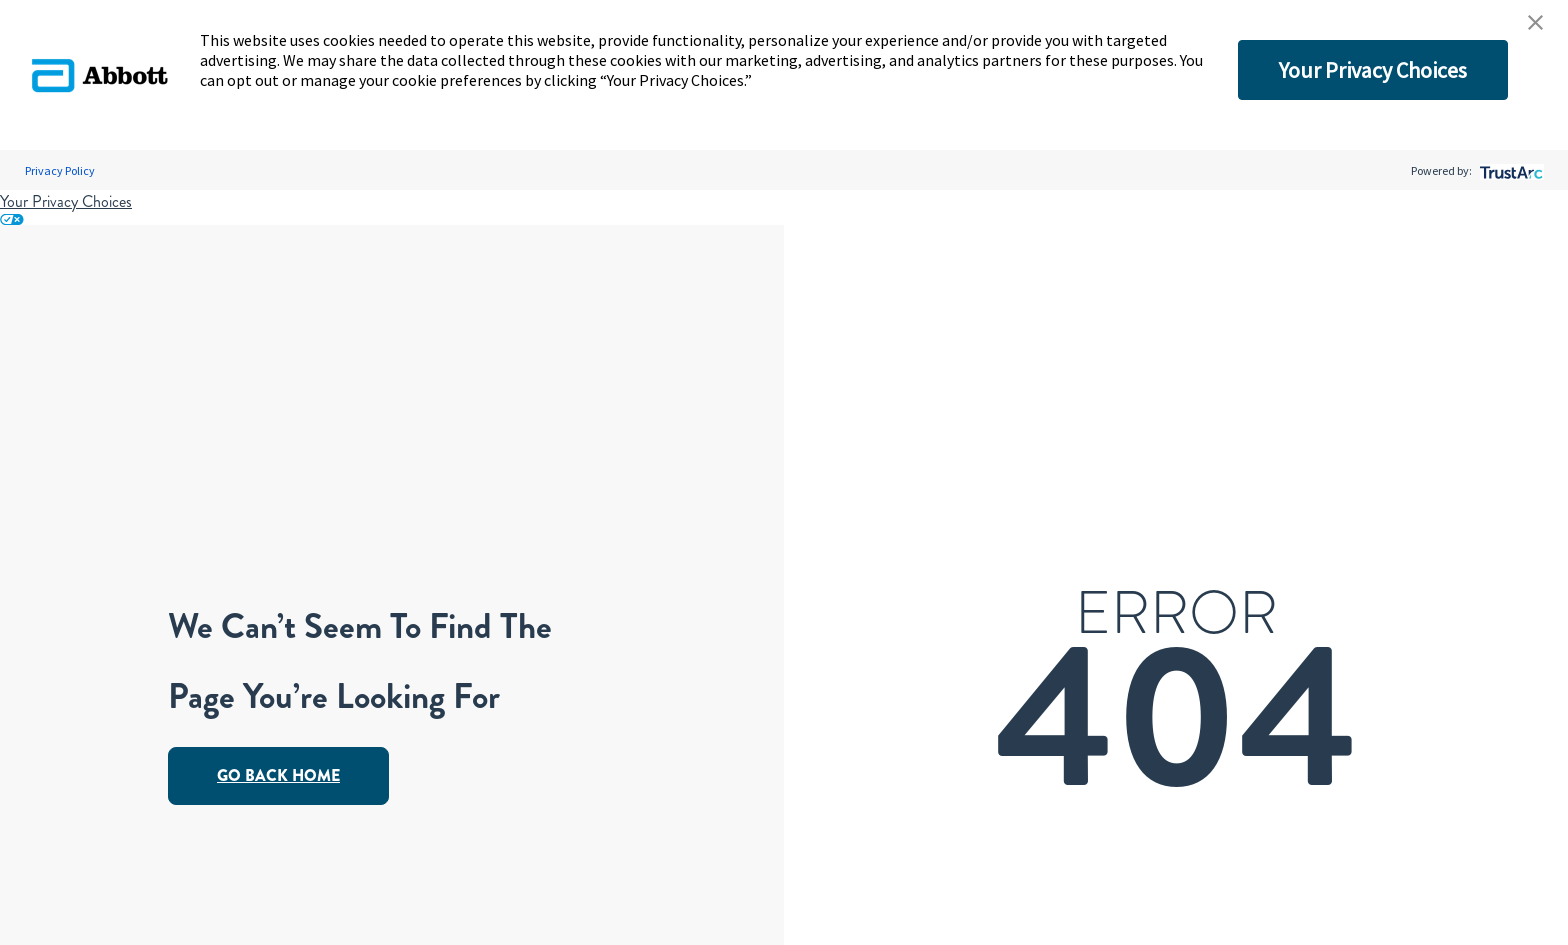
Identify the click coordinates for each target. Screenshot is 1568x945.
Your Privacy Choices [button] (1373, 70)
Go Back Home (278, 775)
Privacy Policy (60, 170)
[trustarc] (1509, 170)
